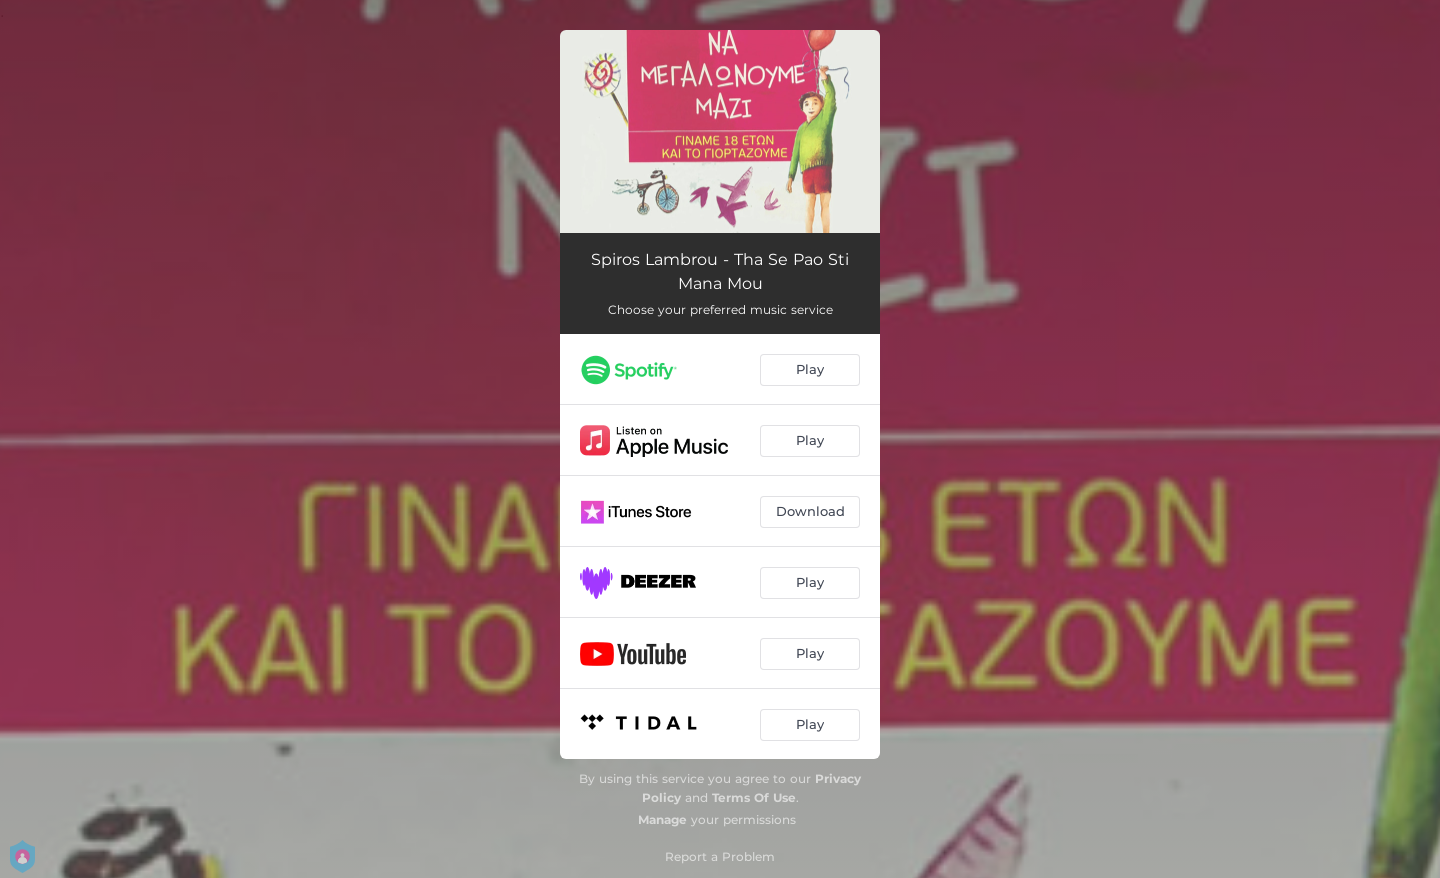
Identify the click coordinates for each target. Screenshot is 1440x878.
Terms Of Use (754, 797)
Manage (662, 819)
